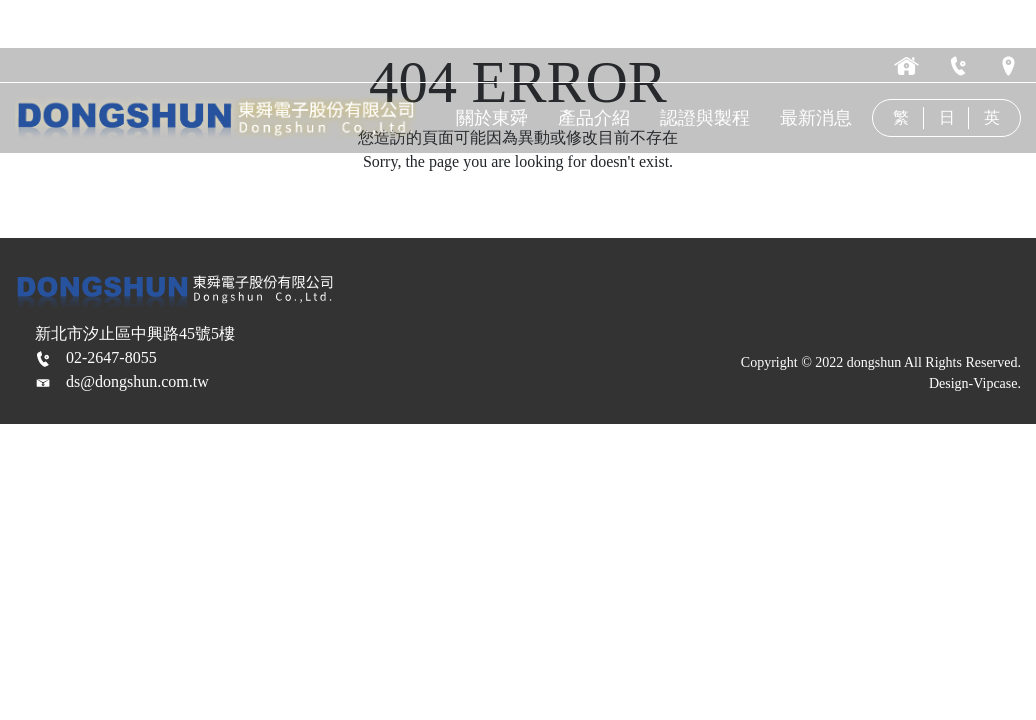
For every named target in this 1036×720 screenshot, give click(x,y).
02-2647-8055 (111, 357)
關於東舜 (497, 118)
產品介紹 (598, 118)
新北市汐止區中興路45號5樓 (135, 333)
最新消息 (818, 118)
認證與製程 (708, 118)
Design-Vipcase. (975, 383)
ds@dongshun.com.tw (137, 381)
